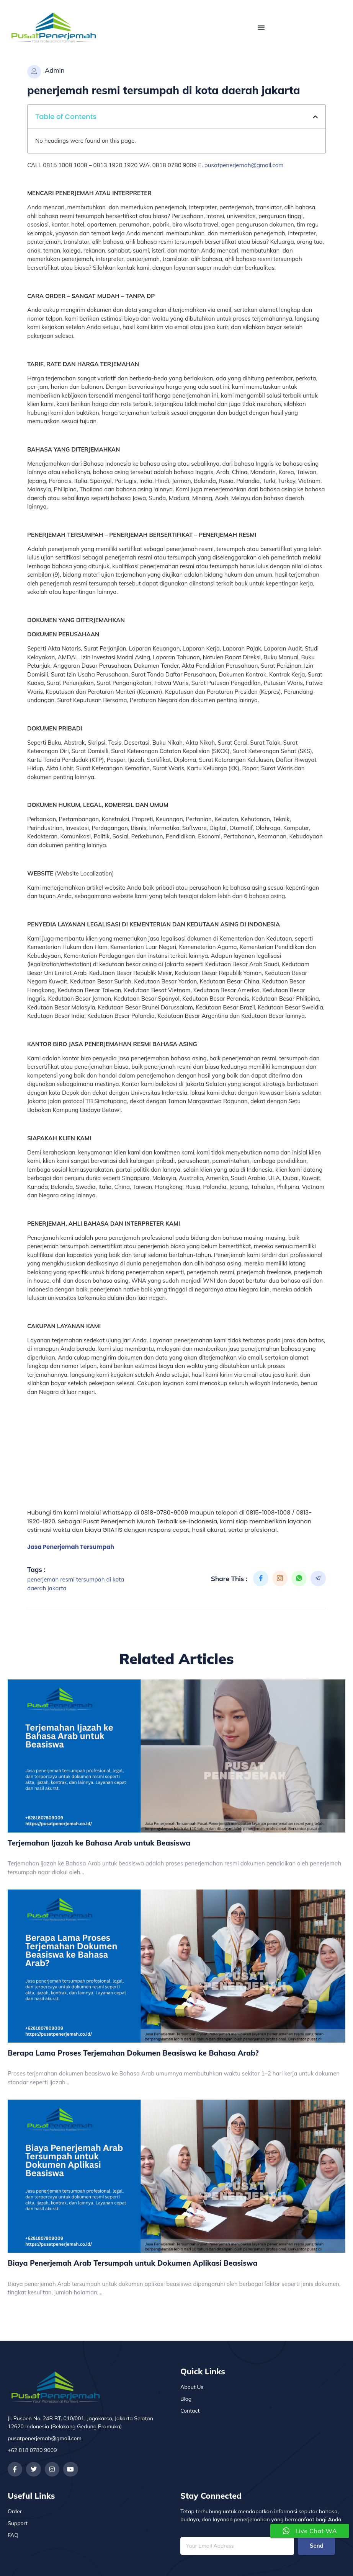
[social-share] (260, 1578)
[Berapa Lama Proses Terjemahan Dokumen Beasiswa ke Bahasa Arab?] (176, 1966)
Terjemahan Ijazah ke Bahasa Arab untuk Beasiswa (99, 1842)
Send (317, 2546)
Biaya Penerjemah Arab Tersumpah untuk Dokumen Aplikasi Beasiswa (132, 2263)
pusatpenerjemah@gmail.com (244, 165)
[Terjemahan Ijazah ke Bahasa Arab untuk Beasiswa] (176, 1756)
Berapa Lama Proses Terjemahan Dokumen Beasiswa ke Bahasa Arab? (133, 2053)
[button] (315, 117)
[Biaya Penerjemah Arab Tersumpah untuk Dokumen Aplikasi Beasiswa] (176, 2176)
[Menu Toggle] (261, 27)
